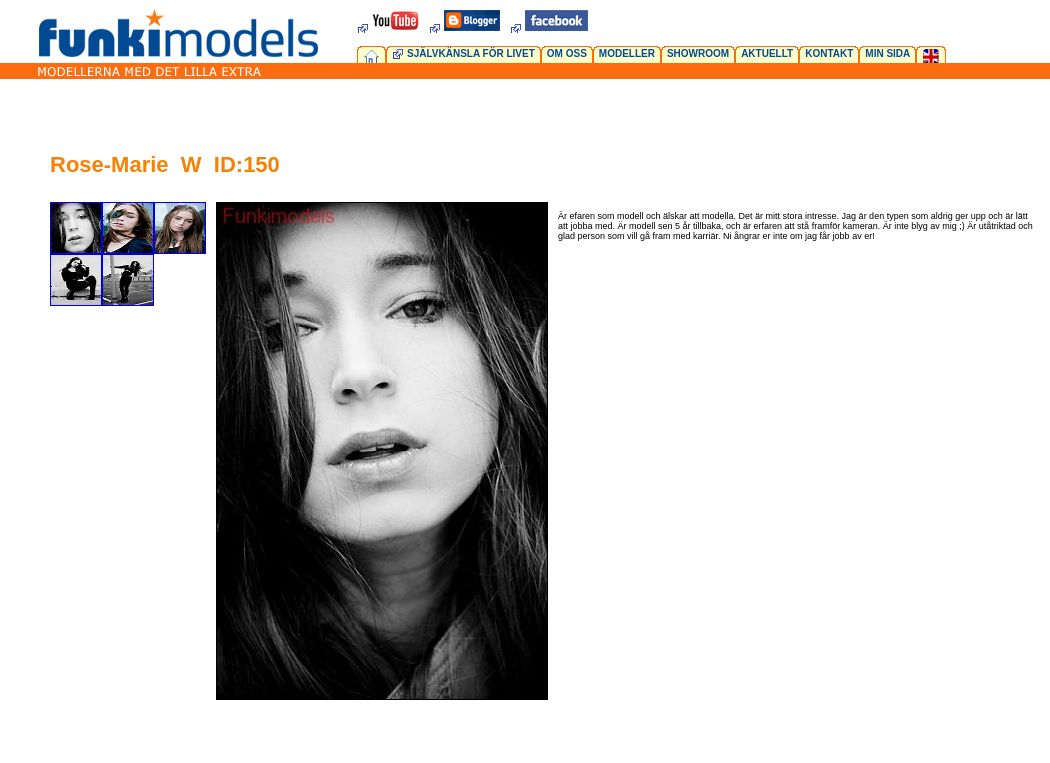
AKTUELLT (767, 53)
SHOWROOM (698, 53)
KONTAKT (829, 53)
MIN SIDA (887, 53)
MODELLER (627, 53)
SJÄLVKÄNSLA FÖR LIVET (471, 53)
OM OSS (567, 53)
